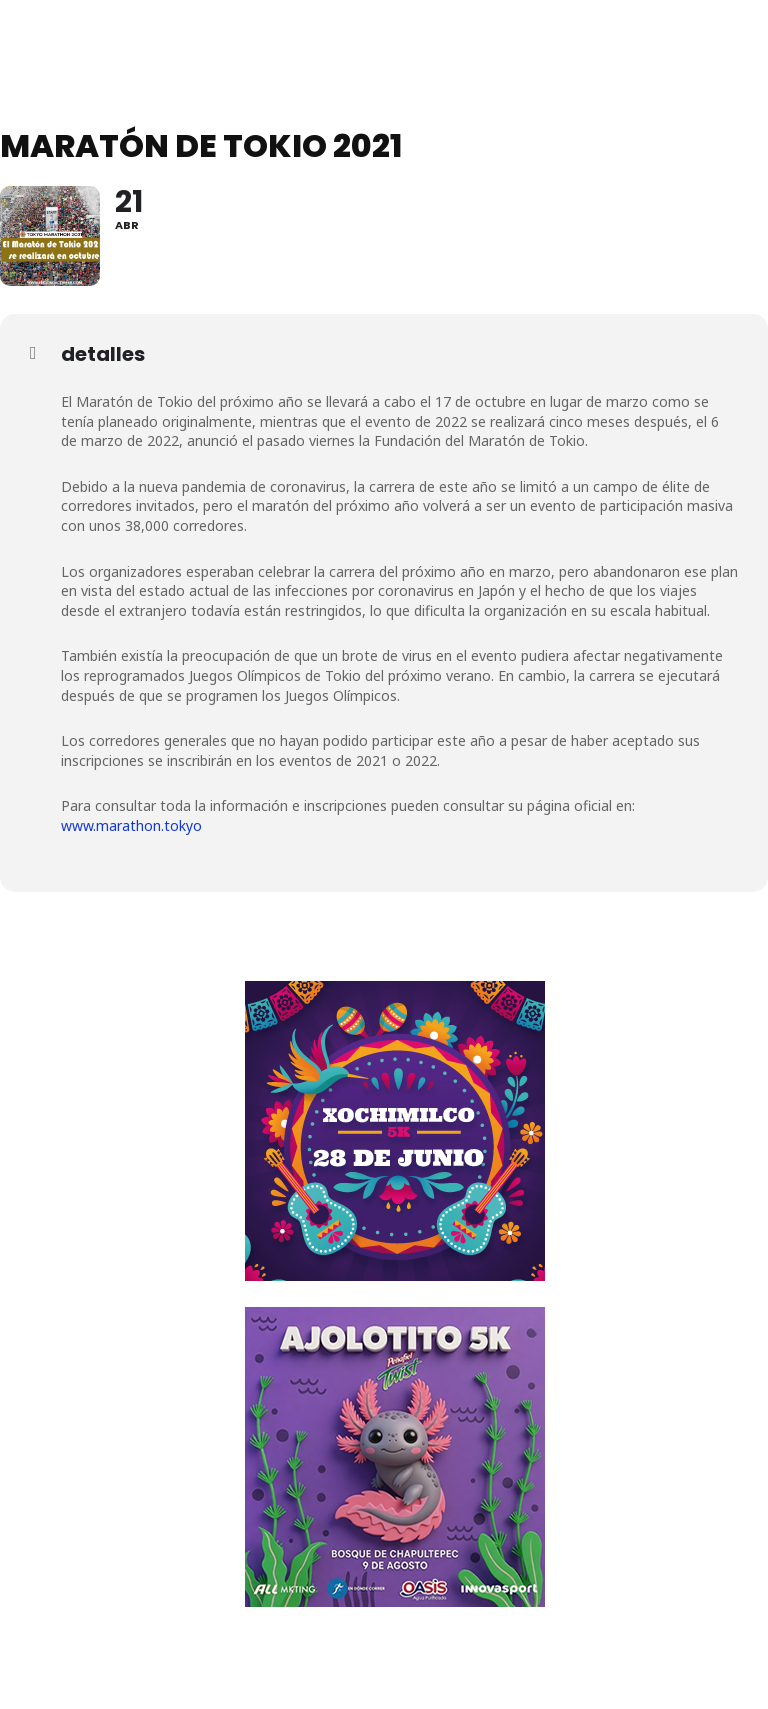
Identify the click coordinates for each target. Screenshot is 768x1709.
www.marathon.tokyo (131, 825)
